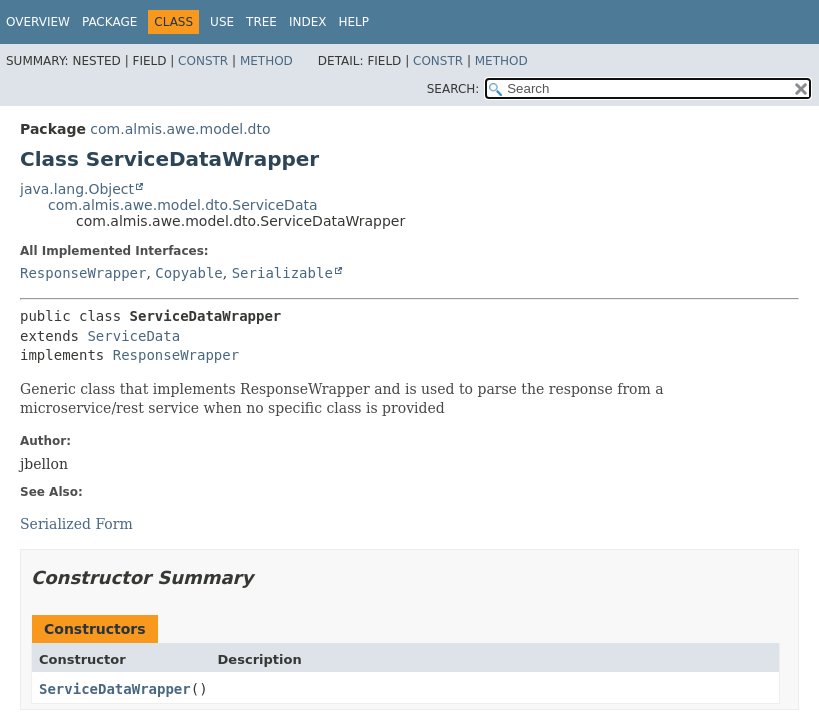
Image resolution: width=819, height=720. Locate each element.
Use (222, 22)
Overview (38, 22)
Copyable (188, 273)
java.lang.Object (77, 189)
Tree (261, 22)
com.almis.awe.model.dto (180, 129)
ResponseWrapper (83, 273)
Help (353, 22)
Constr (203, 61)
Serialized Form (76, 524)
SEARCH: (453, 89)
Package (109, 22)
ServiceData (133, 336)
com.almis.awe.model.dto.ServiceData (183, 205)
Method (266, 61)
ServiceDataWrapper (115, 689)
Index (308, 22)
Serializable (282, 273)
